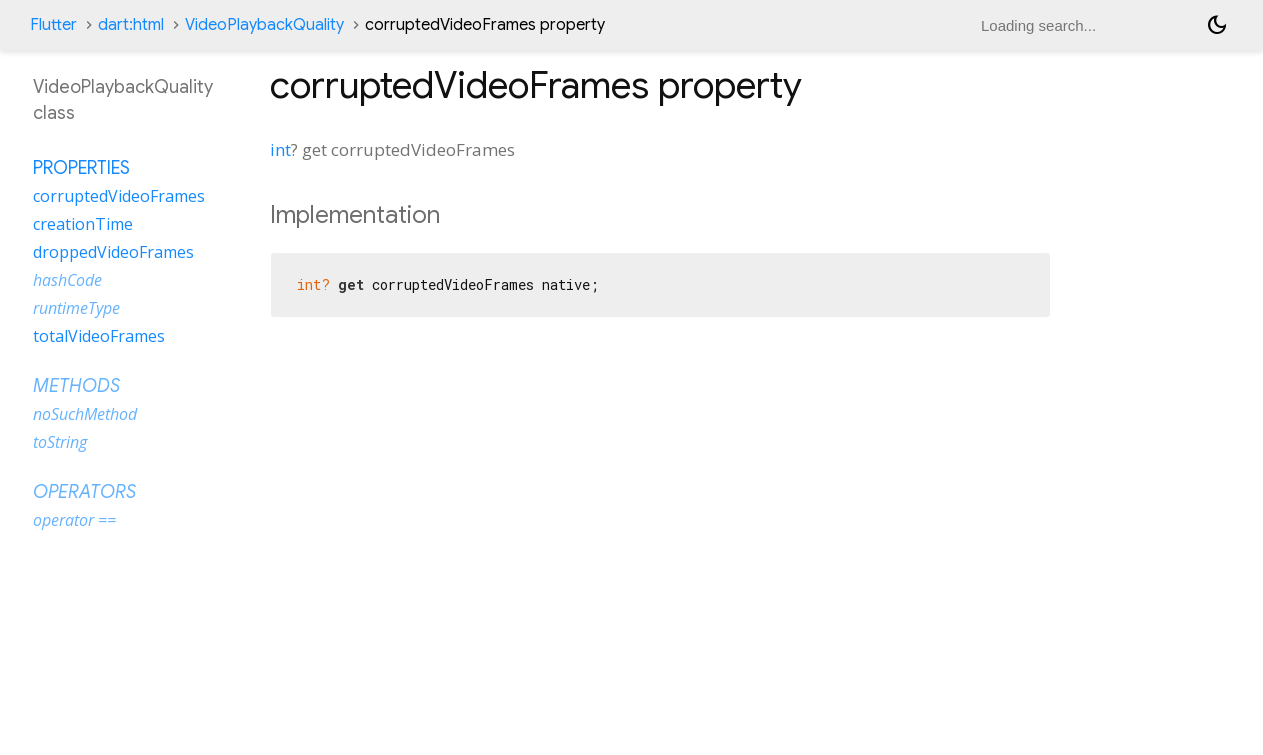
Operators (84, 492)
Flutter (53, 25)
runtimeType (76, 308)
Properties (81, 168)
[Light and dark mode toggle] (1217, 25)
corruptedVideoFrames (119, 196)
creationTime (83, 224)
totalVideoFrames (99, 336)
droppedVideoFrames (113, 252)
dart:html (131, 25)
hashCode (67, 280)
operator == (74, 520)
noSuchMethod (85, 414)
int (280, 149)
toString (60, 442)
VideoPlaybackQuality (264, 25)
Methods (76, 386)
